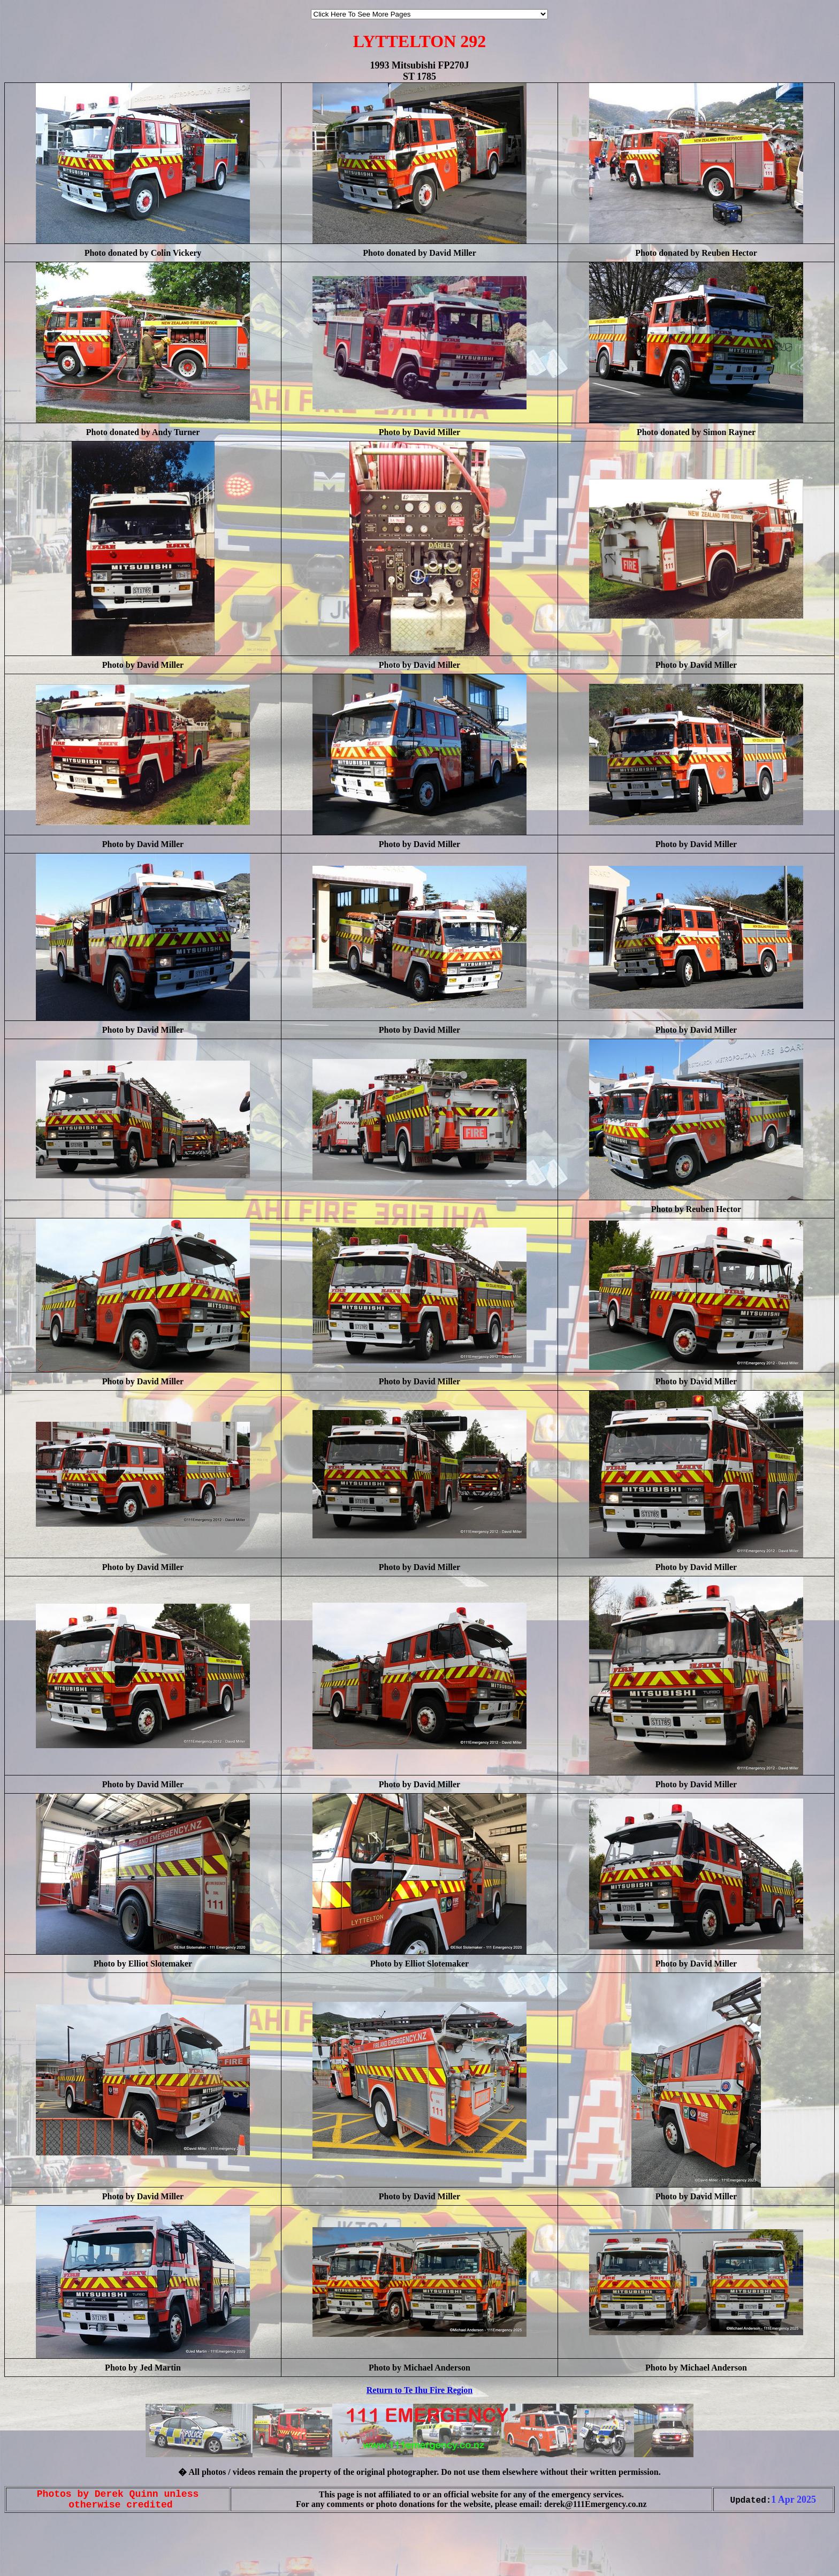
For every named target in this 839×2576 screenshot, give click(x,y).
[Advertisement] (36, 2553)
